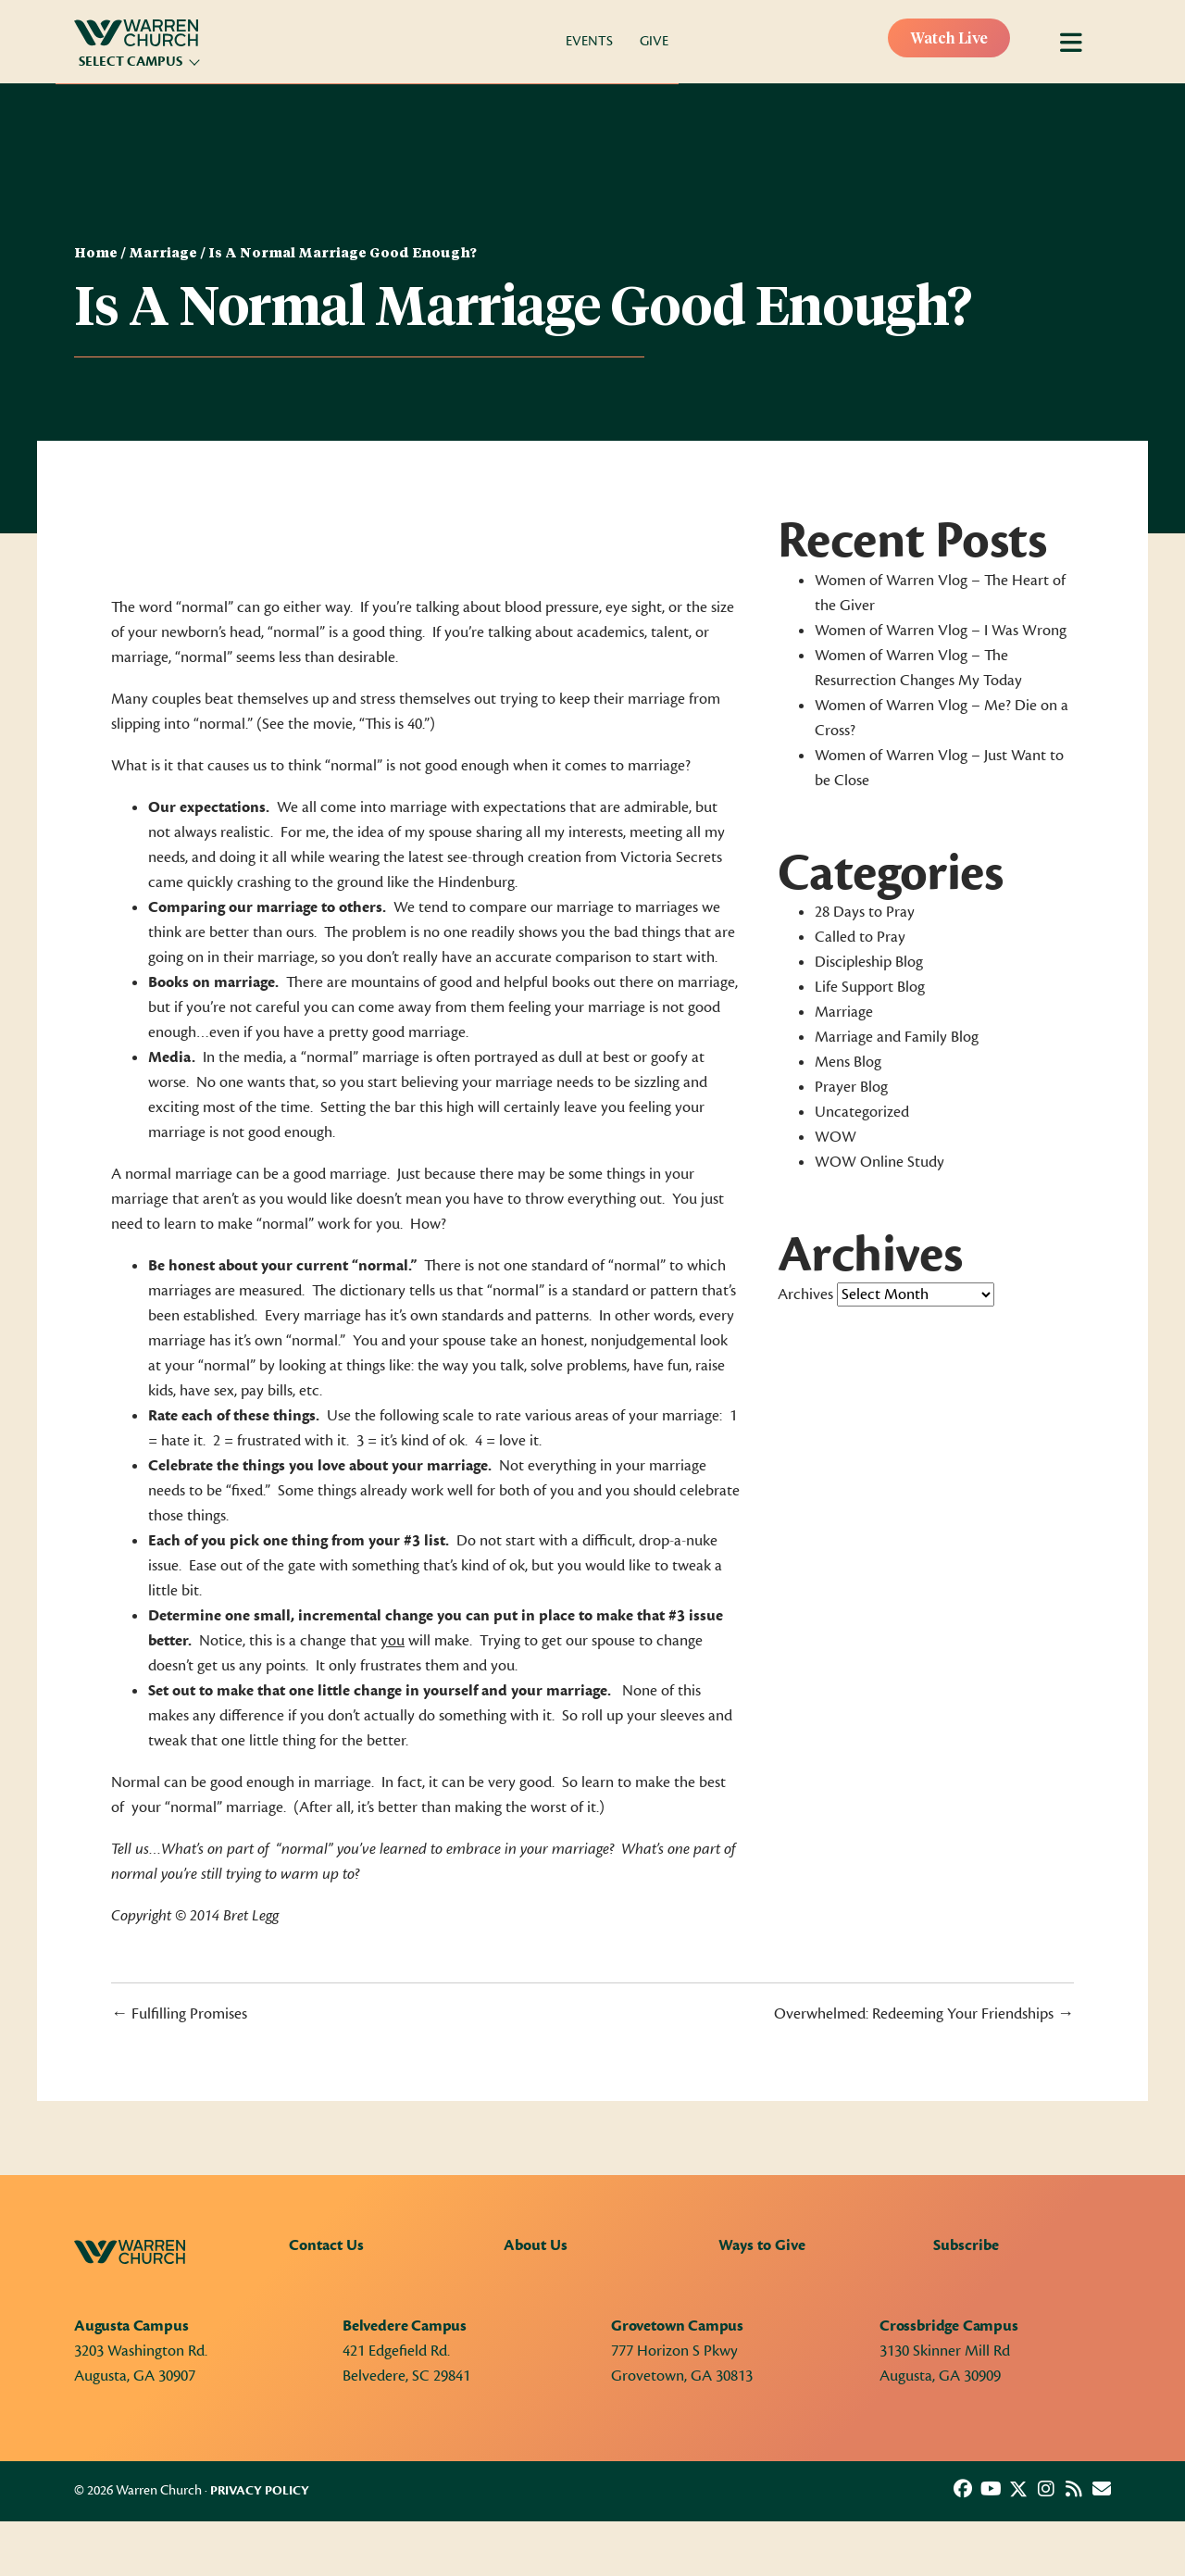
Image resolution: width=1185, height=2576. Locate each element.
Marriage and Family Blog (897, 1037)
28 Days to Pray (865, 912)
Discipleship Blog (869, 962)
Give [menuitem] (654, 41)
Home (96, 253)
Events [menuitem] (589, 41)
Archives (805, 1294)
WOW (835, 1137)
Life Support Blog (870, 987)
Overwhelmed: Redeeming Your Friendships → (924, 2014)
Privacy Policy (259, 2490)
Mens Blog (848, 1062)
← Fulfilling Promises (179, 2014)
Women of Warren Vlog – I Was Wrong (940, 630)
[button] (963, 2489)
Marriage (163, 253)
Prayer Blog (851, 1087)
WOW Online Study (879, 1162)
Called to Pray (860, 937)
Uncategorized (862, 1112)
